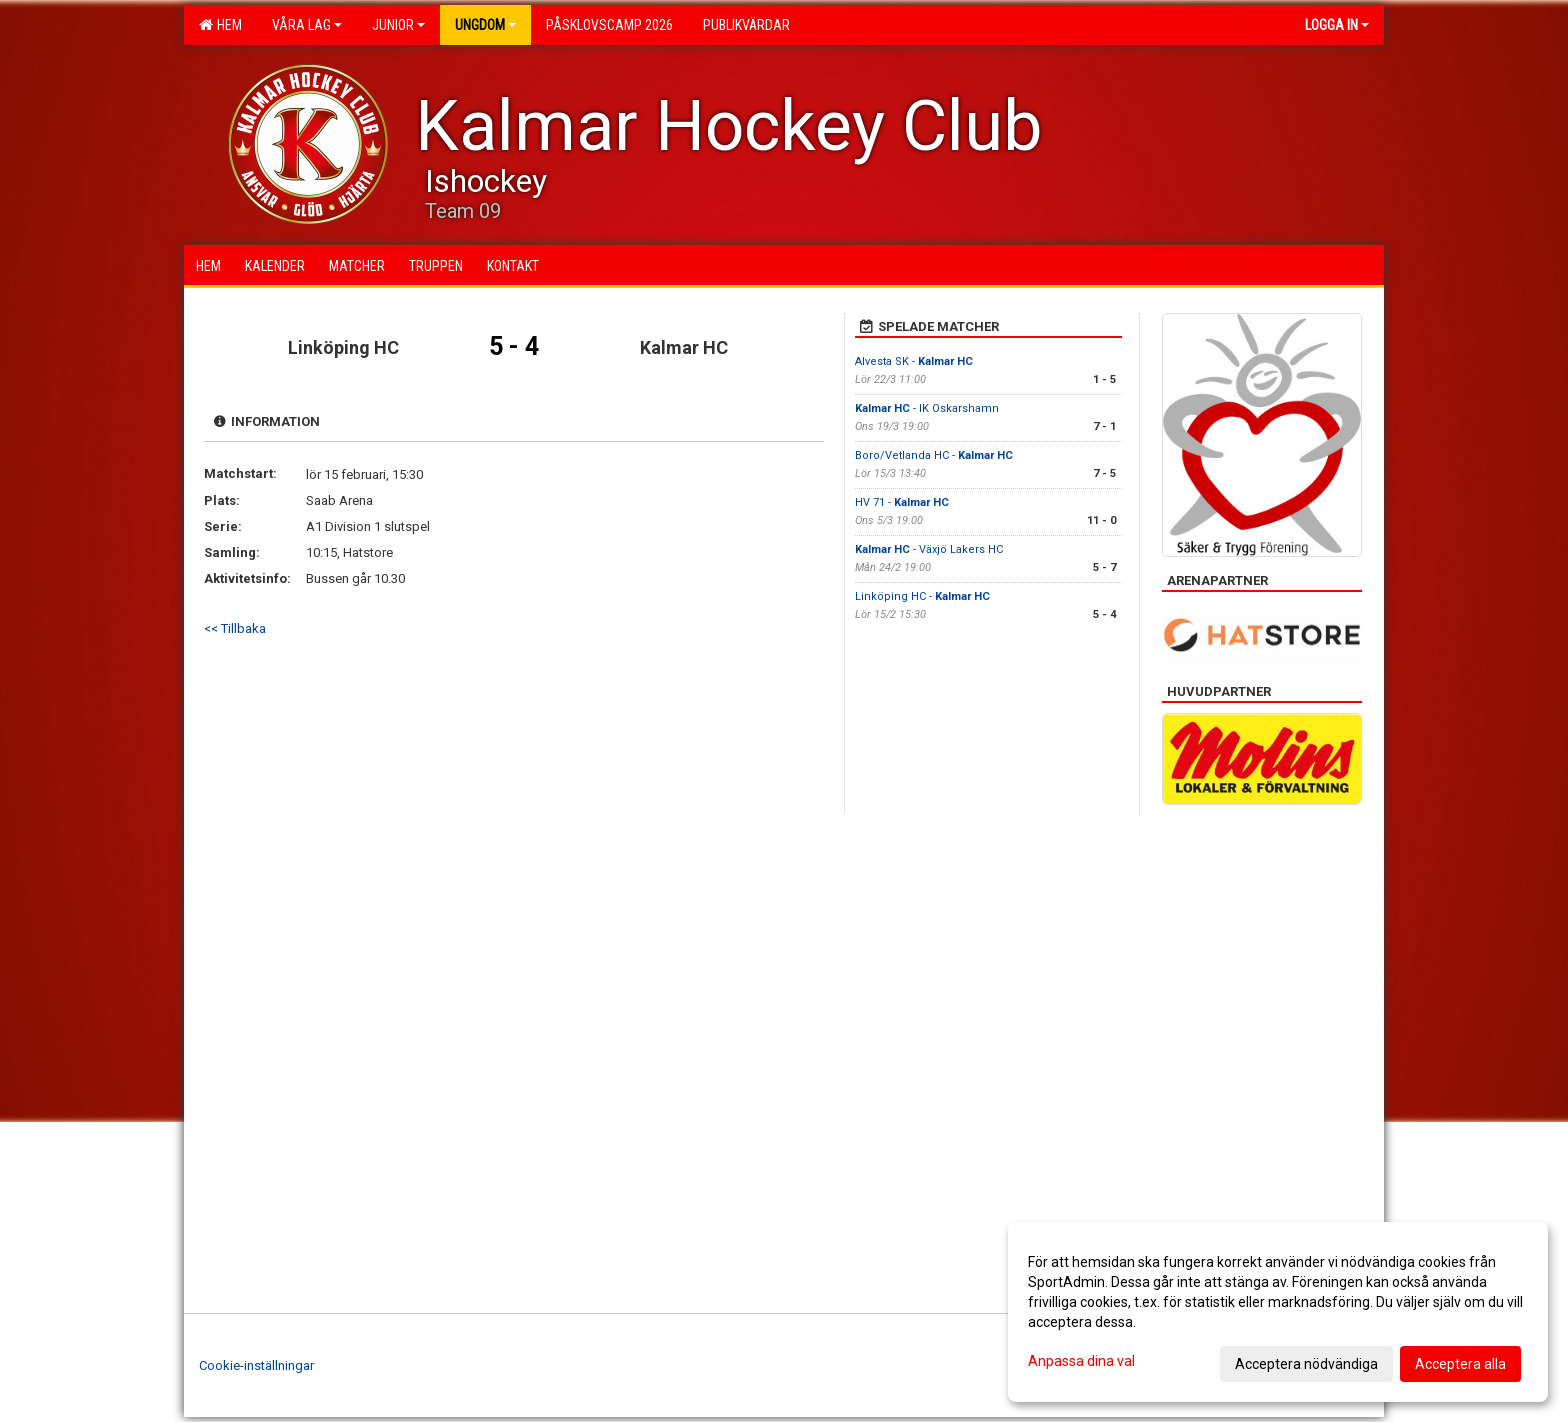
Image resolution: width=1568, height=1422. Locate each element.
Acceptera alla (1460, 1364)
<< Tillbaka (235, 628)
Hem (220, 25)
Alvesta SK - (914, 361)
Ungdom (485, 25)
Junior (398, 25)
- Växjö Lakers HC (929, 549)
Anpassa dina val (1081, 1361)
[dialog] (1278, 1312)
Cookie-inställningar (256, 1365)
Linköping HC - (922, 596)
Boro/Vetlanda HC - (934, 455)
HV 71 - (902, 502)
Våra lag (307, 25)
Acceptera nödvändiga (1306, 1364)
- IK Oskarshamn (927, 408)
